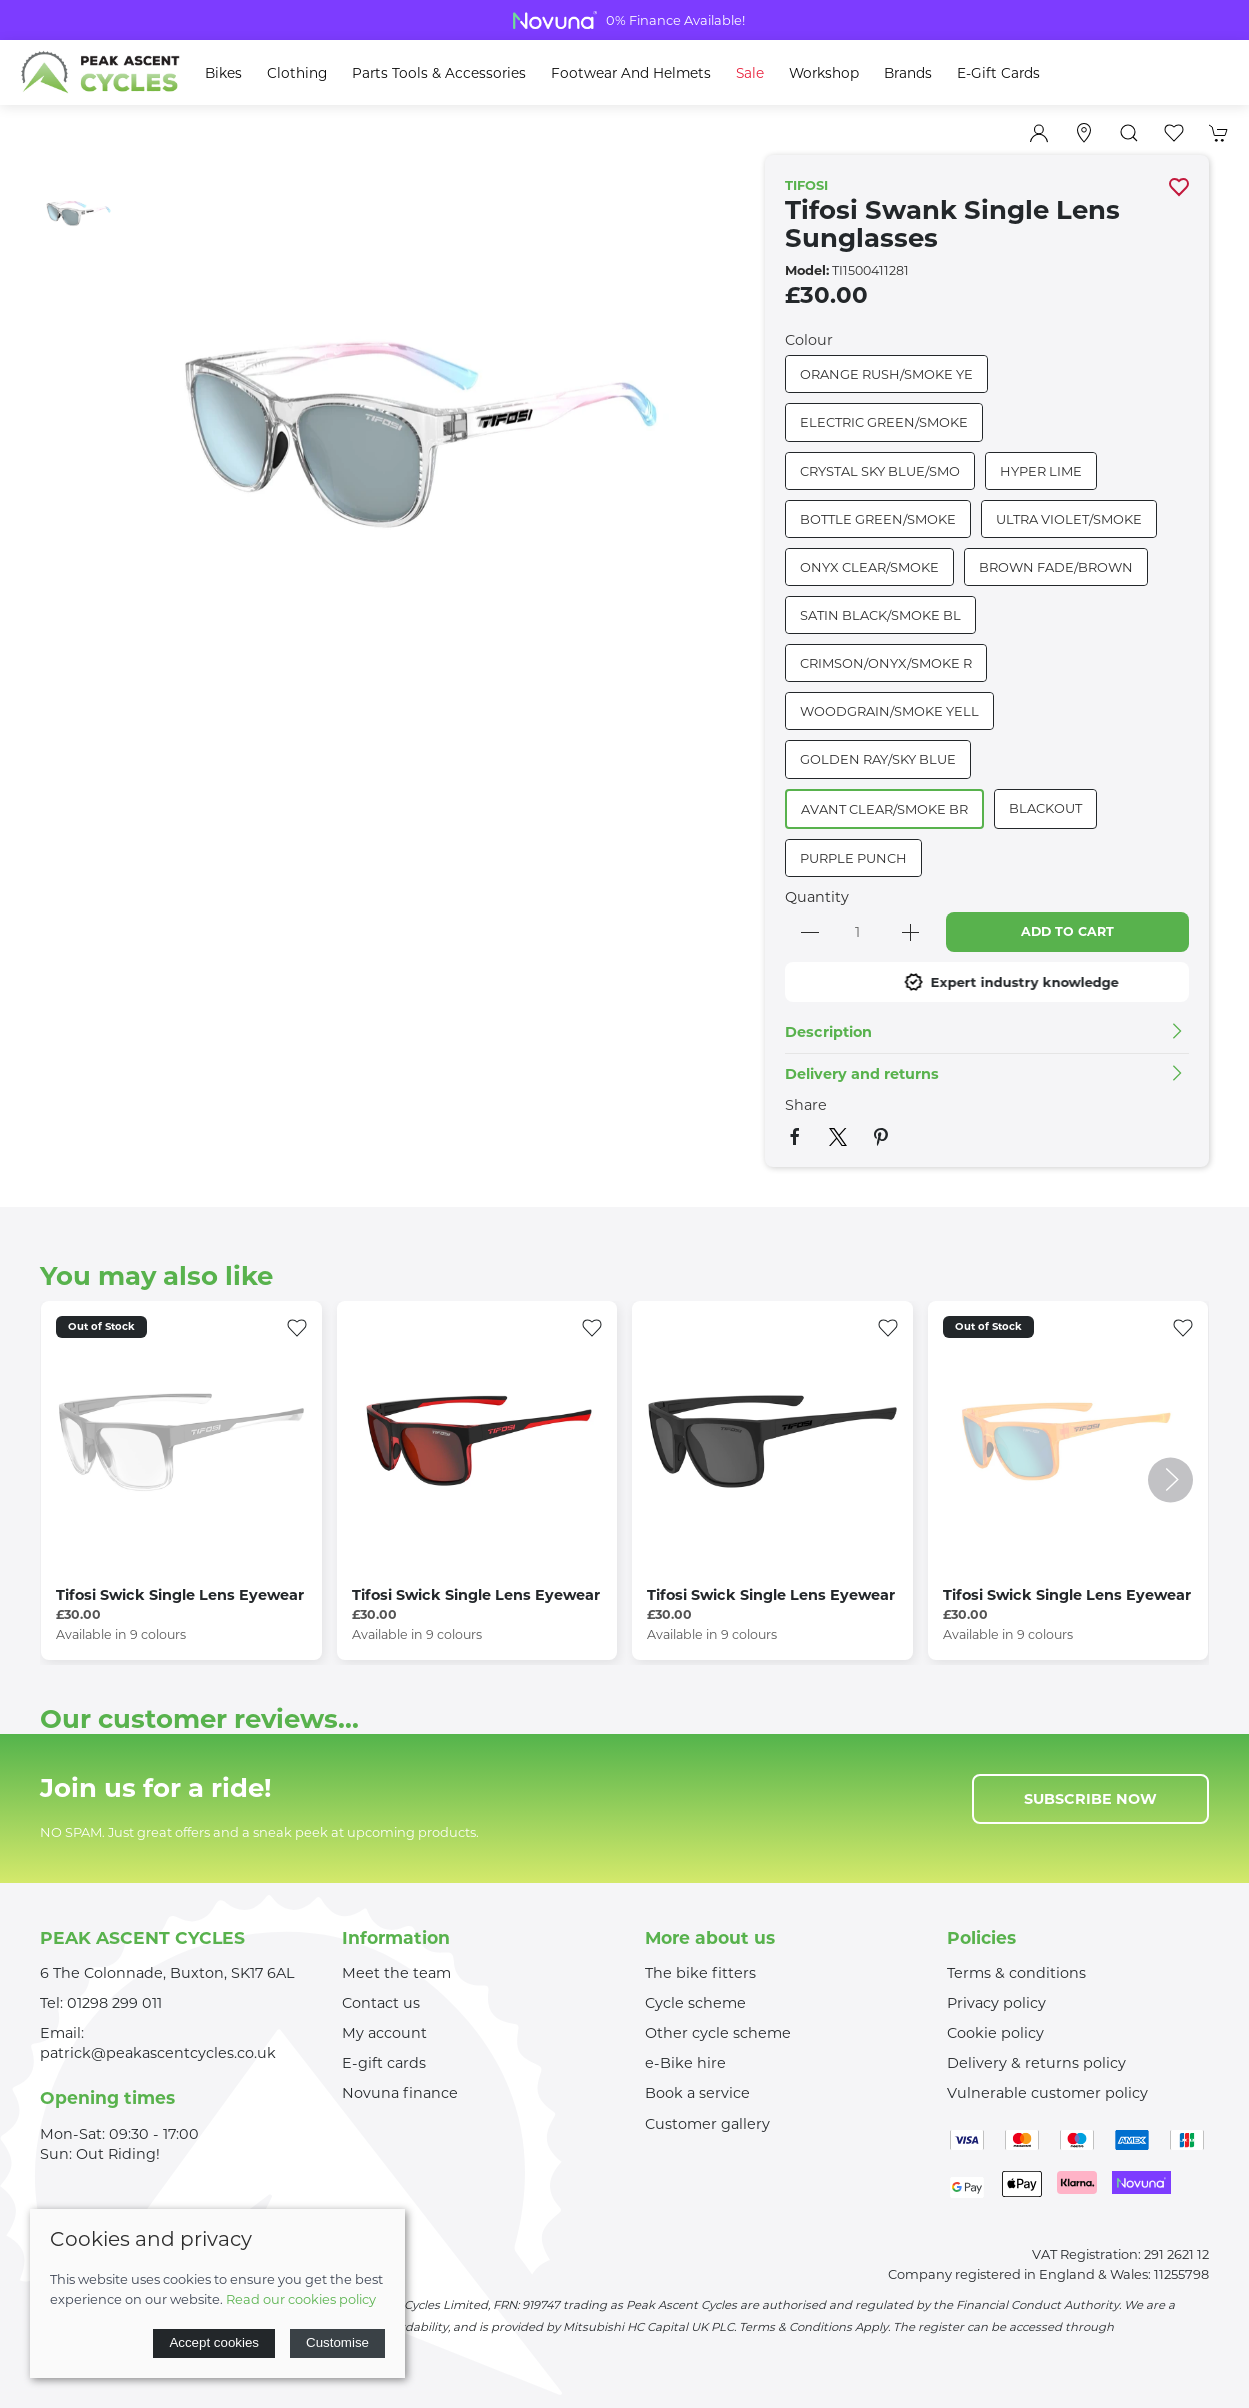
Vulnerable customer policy (1047, 2093)
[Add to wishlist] (297, 1326)
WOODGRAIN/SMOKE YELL (889, 711)
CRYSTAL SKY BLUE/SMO (880, 471)
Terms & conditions (1016, 1973)
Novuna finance (400, 2093)
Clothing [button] (297, 73)
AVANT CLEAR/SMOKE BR (884, 809)
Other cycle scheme (718, 2033)
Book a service (697, 2093)
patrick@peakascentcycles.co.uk (158, 2053)
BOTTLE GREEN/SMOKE (878, 519)
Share (806, 1105)
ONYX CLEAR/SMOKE (869, 567)
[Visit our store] (1084, 133)
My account (384, 2033)
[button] (1129, 133)
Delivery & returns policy (1036, 2063)
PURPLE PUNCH (853, 858)
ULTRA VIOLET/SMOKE (1069, 519)
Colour (809, 340)
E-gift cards (384, 2063)
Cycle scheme (695, 2003)
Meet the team (396, 1973)
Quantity (817, 897)
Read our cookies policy (301, 2299)
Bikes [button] (223, 73)
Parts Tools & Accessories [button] (439, 73)
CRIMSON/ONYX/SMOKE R (886, 663)
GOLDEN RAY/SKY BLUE (878, 759)
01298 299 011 (114, 2003)
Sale (750, 73)
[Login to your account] (1039, 133)
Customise (337, 2342)
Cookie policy (995, 2033)
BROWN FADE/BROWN (1056, 567)
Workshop (824, 73)
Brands (908, 73)
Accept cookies (214, 2342)
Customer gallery (707, 2124)
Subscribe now (1090, 1799)
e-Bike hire (685, 2063)
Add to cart (1067, 931)
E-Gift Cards (998, 73)
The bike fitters (700, 1973)
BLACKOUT (1045, 808)
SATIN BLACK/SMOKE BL (880, 615)
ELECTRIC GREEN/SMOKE (884, 422)
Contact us (381, 2003)
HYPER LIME (1041, 471)
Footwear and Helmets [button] (631, 73)
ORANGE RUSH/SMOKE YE (886, 374)
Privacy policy (996, 2003)
